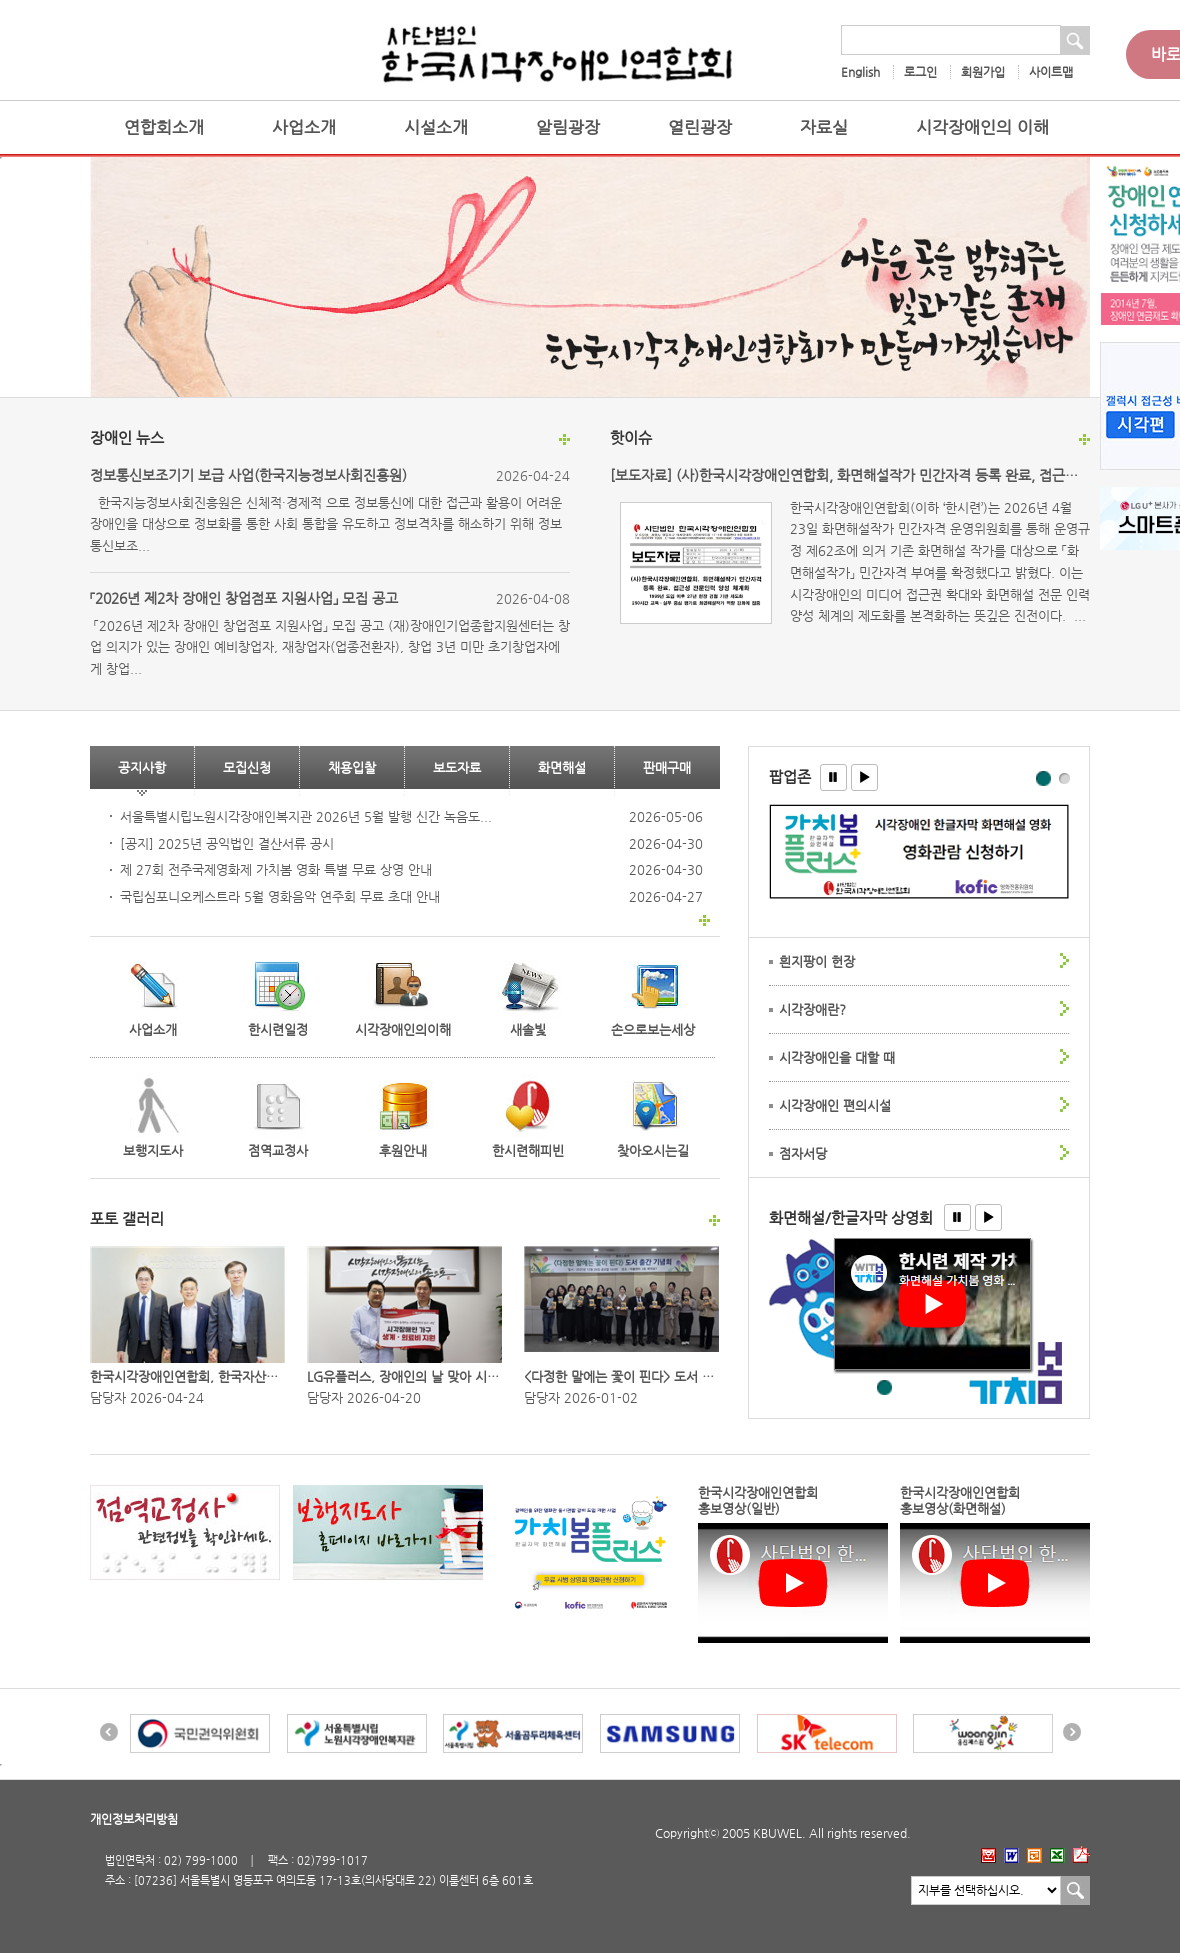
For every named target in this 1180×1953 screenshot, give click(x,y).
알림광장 (568, 127)
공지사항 (142, 767)
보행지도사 (136, 1150)
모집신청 (247, 767)
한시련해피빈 (514, 1150)
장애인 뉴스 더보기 (564, 439)
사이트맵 (1051, 72)
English (860, 72)
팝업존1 (1044, 779)
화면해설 (562, 767)
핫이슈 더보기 (1084, 439)
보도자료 (457, 767)
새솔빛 (528, 1029)
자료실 (824, 127)
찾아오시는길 (653, 1150)
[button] (833, 777)
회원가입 (983, 72)
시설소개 (436, 127)
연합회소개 (164, 127)
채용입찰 (352, 767)
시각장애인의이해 (403, 1029)
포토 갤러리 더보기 (714, 1220)
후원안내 (403, 1150)
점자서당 (803, 1153)
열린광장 (700, 127)
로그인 (920, 72)
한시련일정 (278, 1029)
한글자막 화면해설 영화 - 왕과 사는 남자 (885, 1388)
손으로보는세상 (653, 1029)
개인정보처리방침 (134, 1819)
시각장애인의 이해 (982, 127)
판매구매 (667, 767)
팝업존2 (1064, 777)
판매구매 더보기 (704, 920)
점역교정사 (261, 1150)
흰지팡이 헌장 (817, 961)
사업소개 (304, 127)
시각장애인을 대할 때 (837, 1057)
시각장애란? (812, 1009)
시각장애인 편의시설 (835, 1105)
